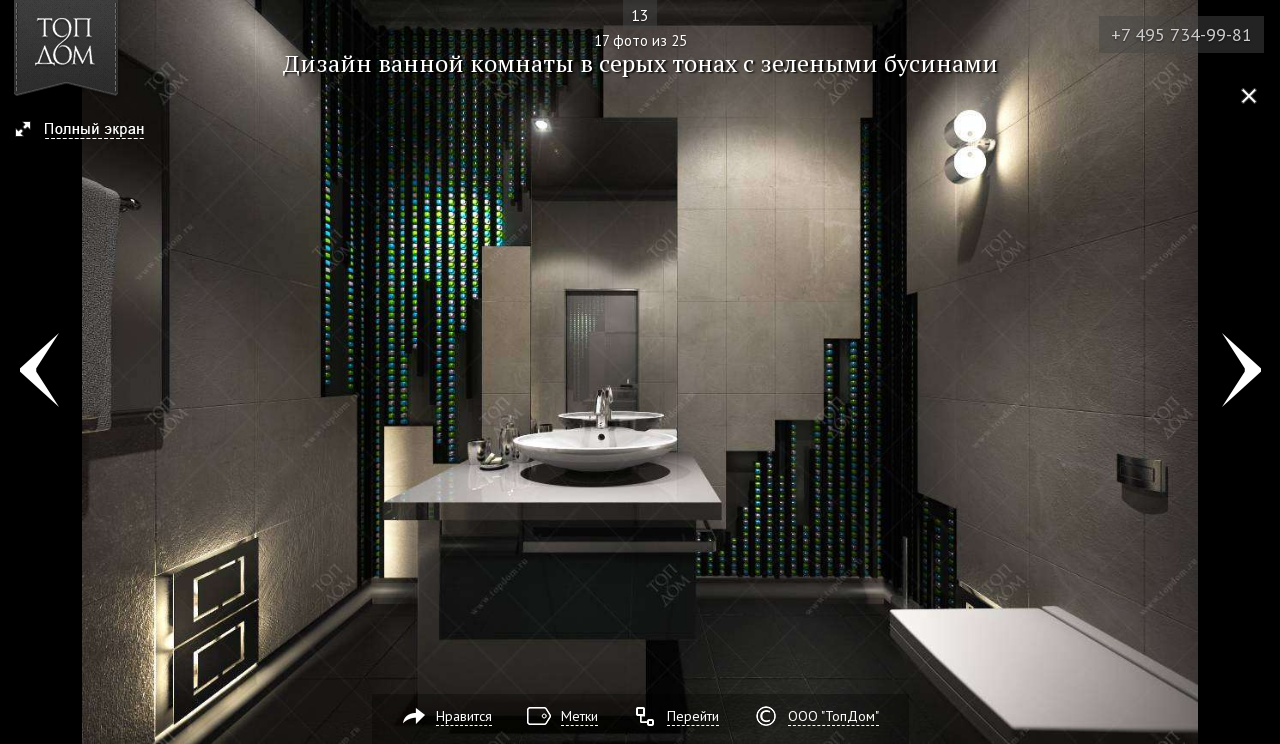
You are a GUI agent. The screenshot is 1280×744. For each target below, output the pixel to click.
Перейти (693, 716)
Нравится (464, 716)
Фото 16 (38, 372)
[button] (88, 131)
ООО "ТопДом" (833, 716)
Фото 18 (1241, 372)
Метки (579, 716)
